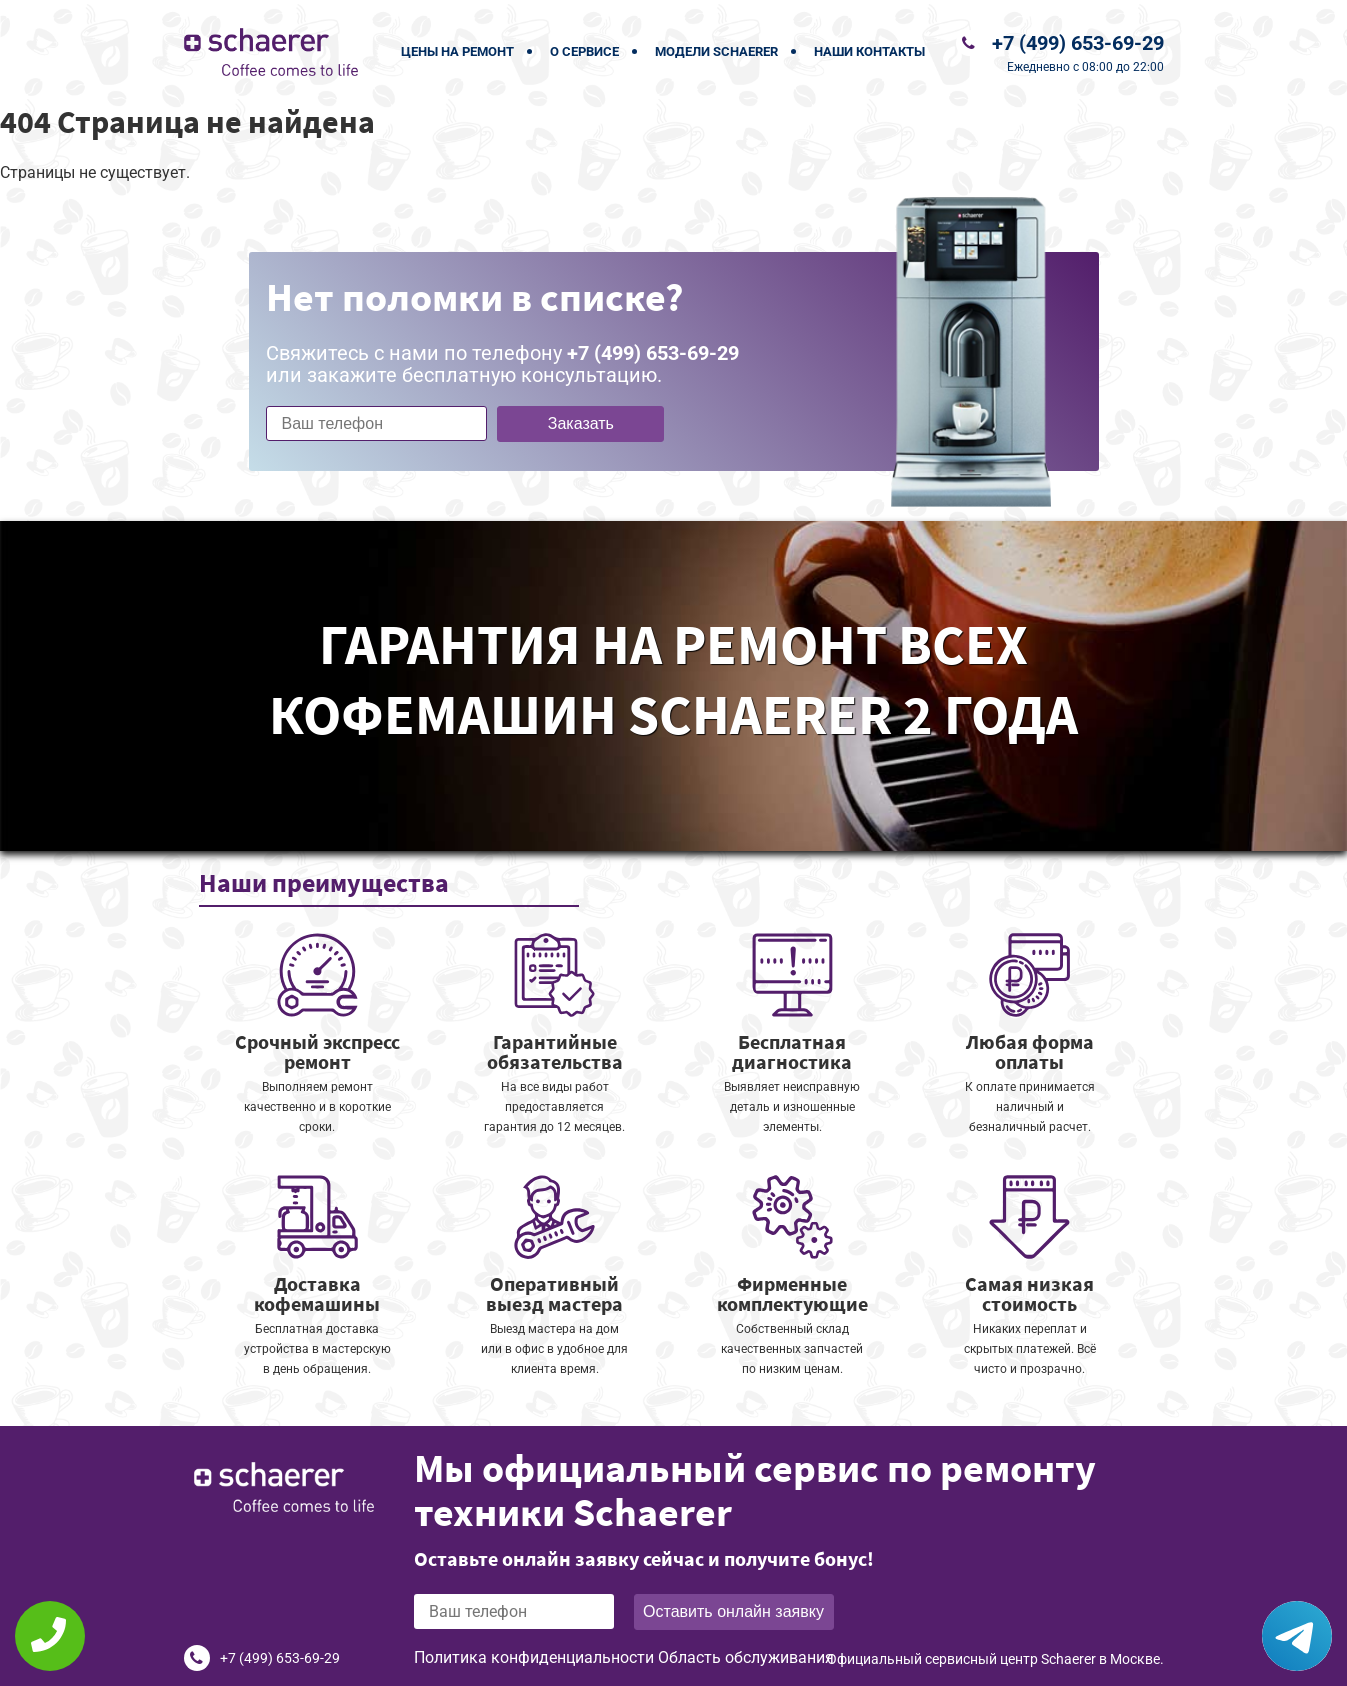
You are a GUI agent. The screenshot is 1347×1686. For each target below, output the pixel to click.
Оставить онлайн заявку (733, 1611)
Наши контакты (869, 51)
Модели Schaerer (716, 51)
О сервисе (584, 51)
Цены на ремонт (457, 51)
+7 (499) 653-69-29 (1078, 43)
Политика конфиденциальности (534, 1657)
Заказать (581, 423)
